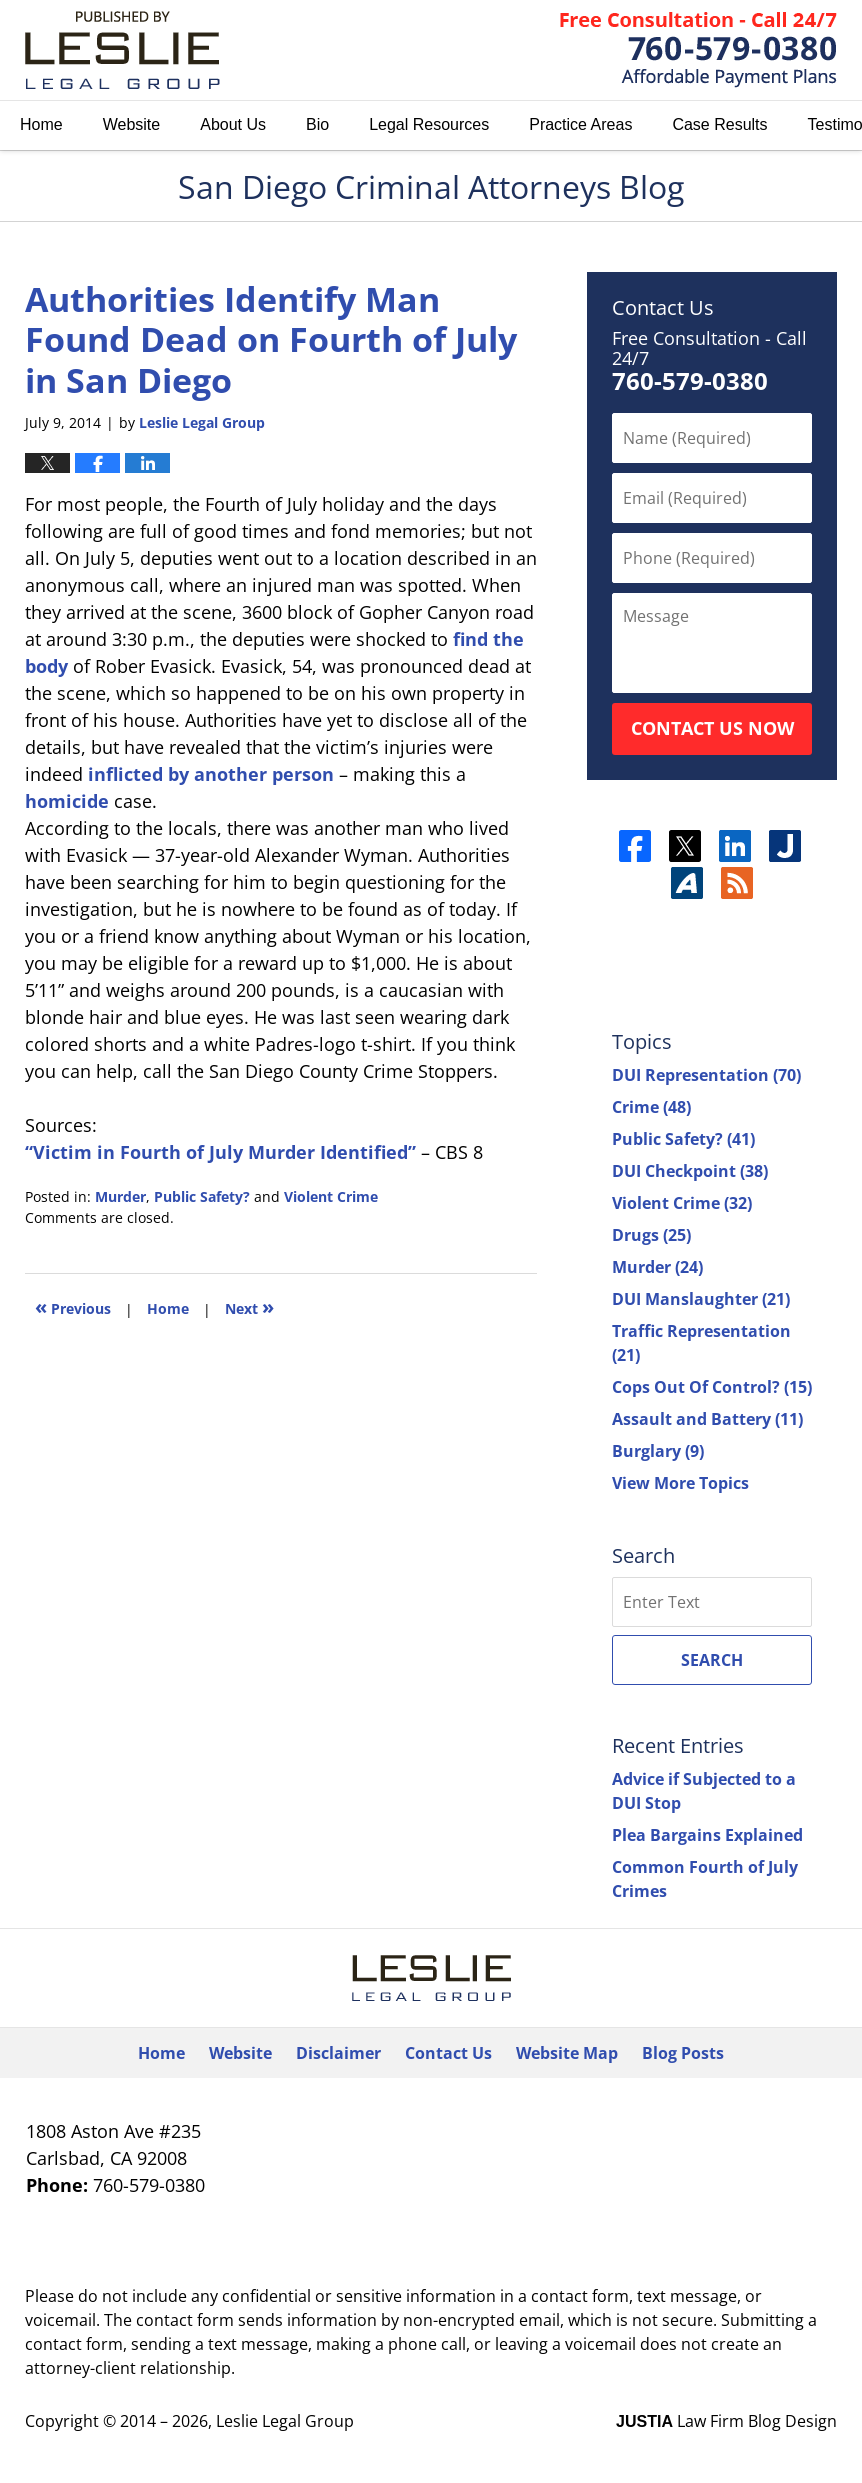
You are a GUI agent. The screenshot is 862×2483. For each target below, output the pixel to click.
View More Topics (680, 1483)
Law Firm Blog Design (726, 2421)
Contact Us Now (712, 728)
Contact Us (448, 2053)
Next (249, 1306)
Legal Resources (429, 124)
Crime (651, 1107)
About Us (233, 124)
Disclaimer (338, 2053)
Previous (73, 1306)
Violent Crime (331, 1196)
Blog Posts (683, 2053)
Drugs (651, 1235)
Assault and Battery (707, 1419)
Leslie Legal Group (285, 2421)
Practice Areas (580, 124)
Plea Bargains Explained (707, 1835)
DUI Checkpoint (690, 1171)
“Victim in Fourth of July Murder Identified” (220, 1152)
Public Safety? (202, 1196)
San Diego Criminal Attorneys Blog (122, 50)
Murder (120, 1196)
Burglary (658, 1451)
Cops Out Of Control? (712, 1387)
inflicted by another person (211, 774)
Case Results (719, 124)
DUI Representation (706, 1075)
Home (41, 124)
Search (712, 1660)
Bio (317, 124)
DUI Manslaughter (701, 1299)
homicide (67, 801)
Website (132, 124)
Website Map (567, 2053)
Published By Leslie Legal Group (698, 50)
